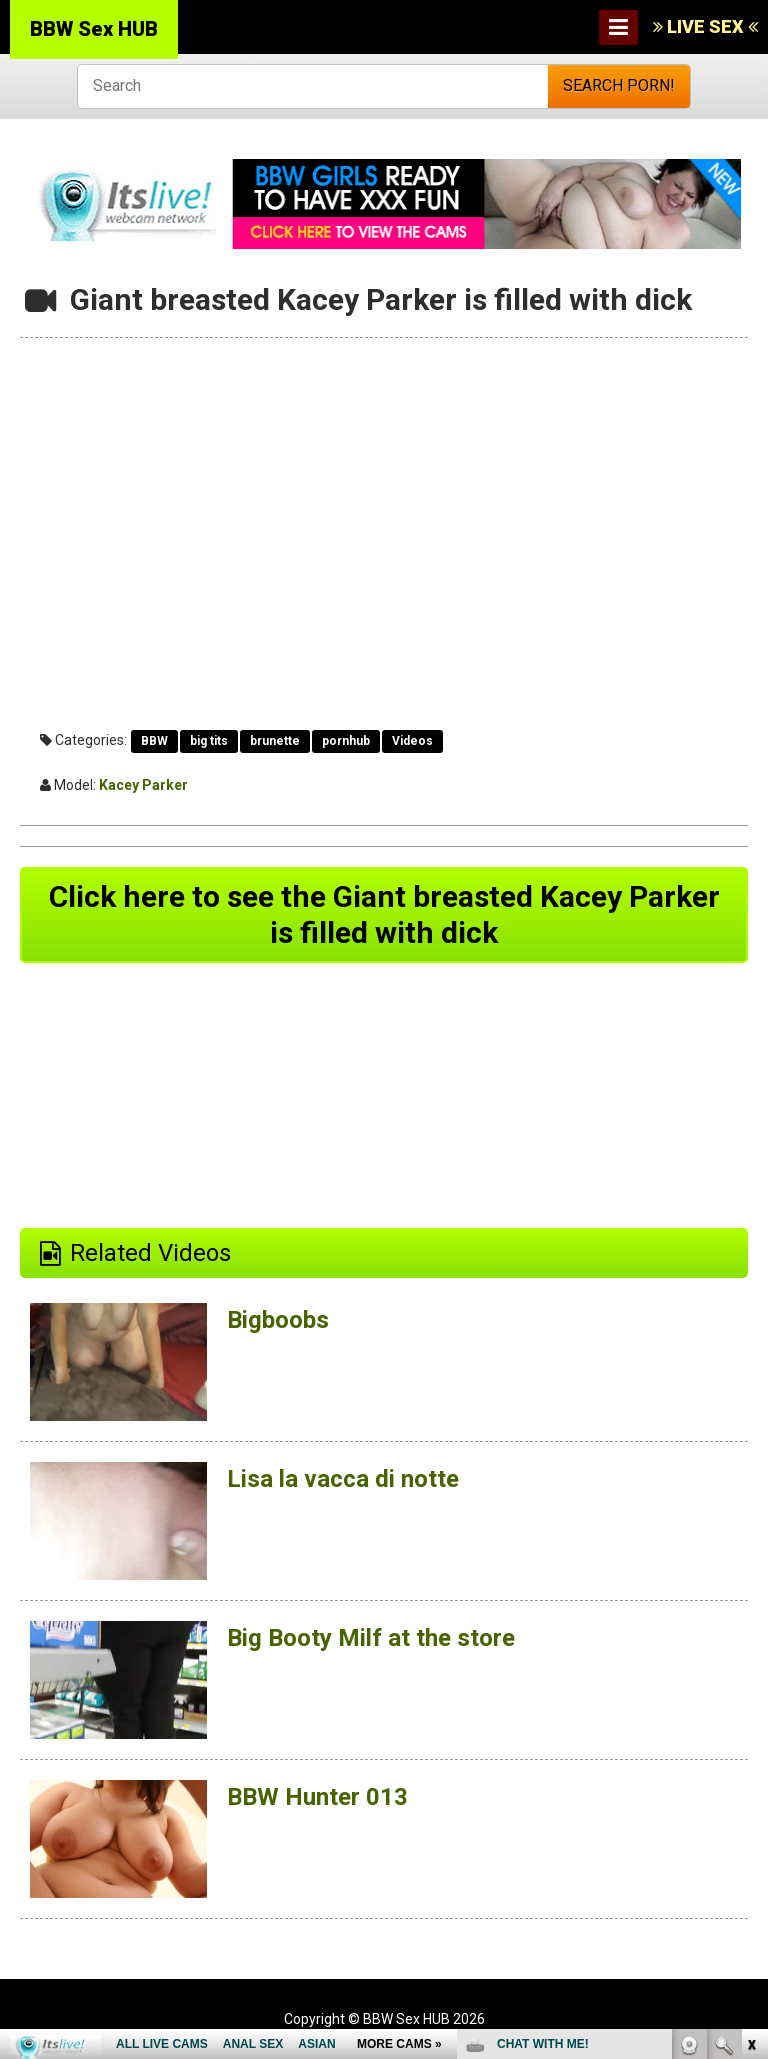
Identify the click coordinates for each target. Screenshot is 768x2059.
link (750, 1746)
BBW (154, 741)
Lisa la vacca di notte (343, 1479)
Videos (412, 741)
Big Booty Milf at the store (371, 1638)
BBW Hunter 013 (317, 1797)
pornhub (346, 741)
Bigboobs (278, 1320)
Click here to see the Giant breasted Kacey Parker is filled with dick (384, 914)
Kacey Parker (143, 785)
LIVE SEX (705, 26)
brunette (275, 741)
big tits (209, 741)
